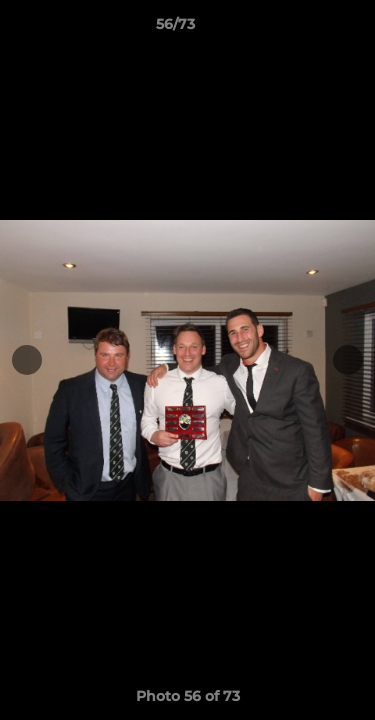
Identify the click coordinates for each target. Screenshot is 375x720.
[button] (303, 29)
